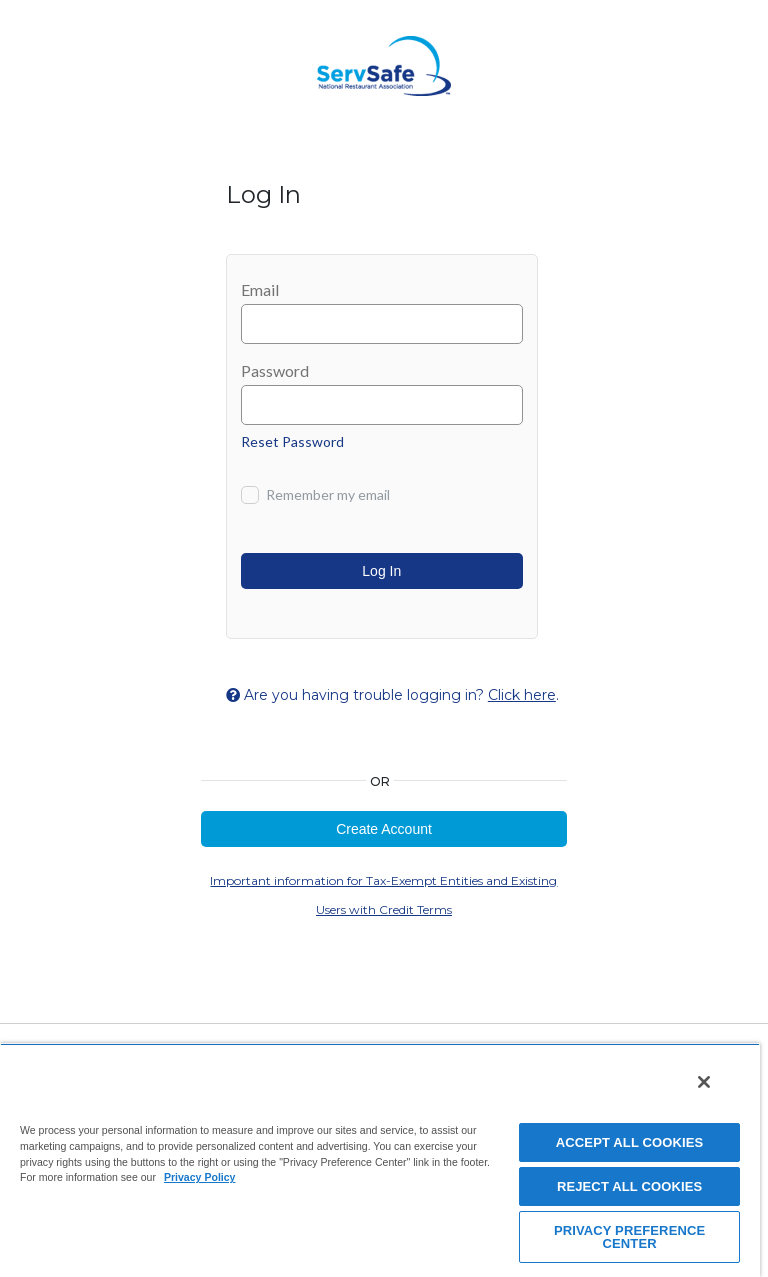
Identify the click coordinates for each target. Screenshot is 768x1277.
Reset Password (292, 441)
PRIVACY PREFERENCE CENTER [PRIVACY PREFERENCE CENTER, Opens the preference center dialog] (629, 1237)
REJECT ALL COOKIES (629, 1186)
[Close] (704, 1082)
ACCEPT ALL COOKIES (630, 1142)
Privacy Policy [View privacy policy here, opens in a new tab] (200, 1177)
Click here (522, 695)
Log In (381, 571)
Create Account (384, 829)
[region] (380, 1160)
